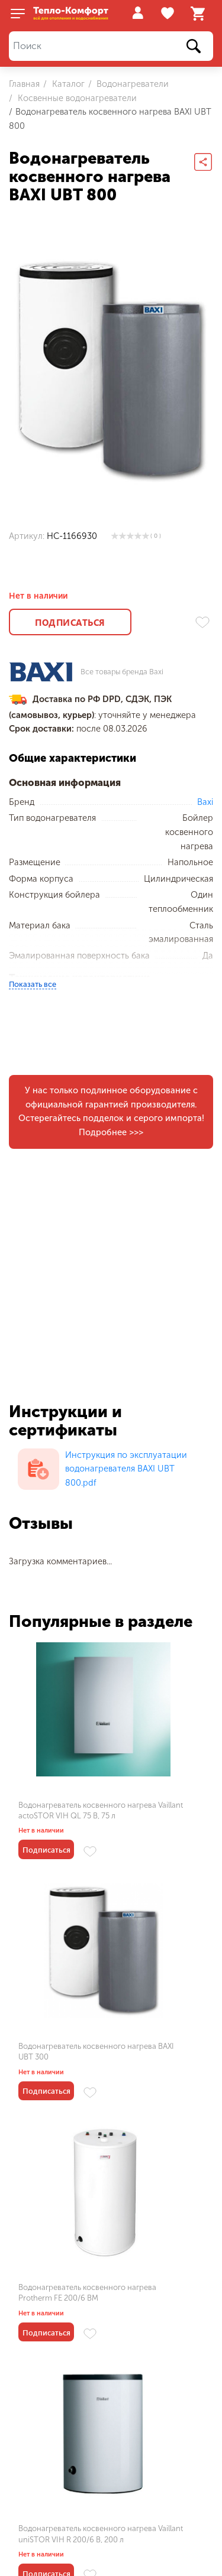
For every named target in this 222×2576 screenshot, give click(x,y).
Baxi (205, 802)
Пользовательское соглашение (73, 2547)
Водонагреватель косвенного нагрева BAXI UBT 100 (157, 2341)
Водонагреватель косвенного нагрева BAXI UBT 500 (55, 2341)
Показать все (32, 984)
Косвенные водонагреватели (76, 98)
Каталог (67, 84)
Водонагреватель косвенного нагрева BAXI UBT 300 (157, 1816)
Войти (137, 13)
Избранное (169, 14)
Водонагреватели (131, 84)
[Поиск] (111, 46)
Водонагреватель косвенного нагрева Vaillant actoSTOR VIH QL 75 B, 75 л (56, 1821)
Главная (24, 84)
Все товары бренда (122, 672)
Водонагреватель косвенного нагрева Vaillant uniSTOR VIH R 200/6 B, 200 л (160, 2083)
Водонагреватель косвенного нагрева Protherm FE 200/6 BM (58, 2078)
